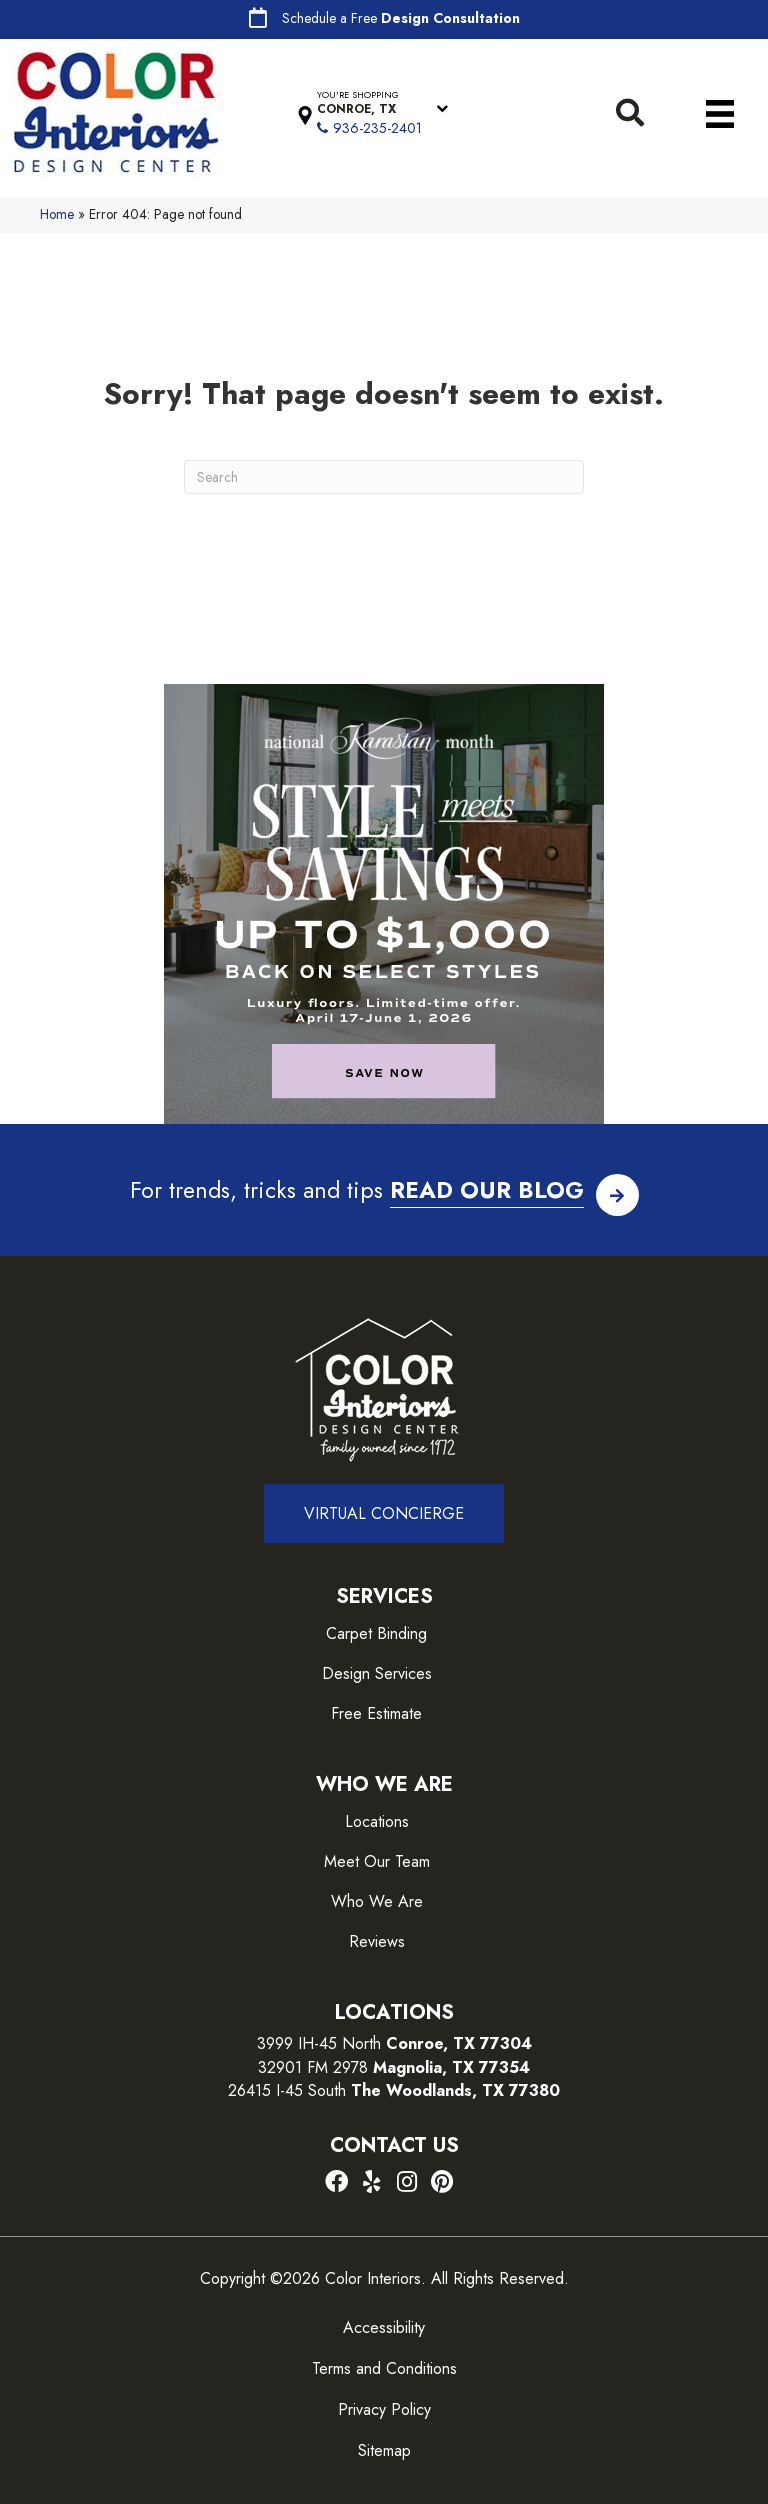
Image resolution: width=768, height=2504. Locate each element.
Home (57, 214)
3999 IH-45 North (319, 2043)
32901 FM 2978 (394, 2067)
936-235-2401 (377, 128)
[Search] (384, 477)
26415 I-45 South (394, 2090)
